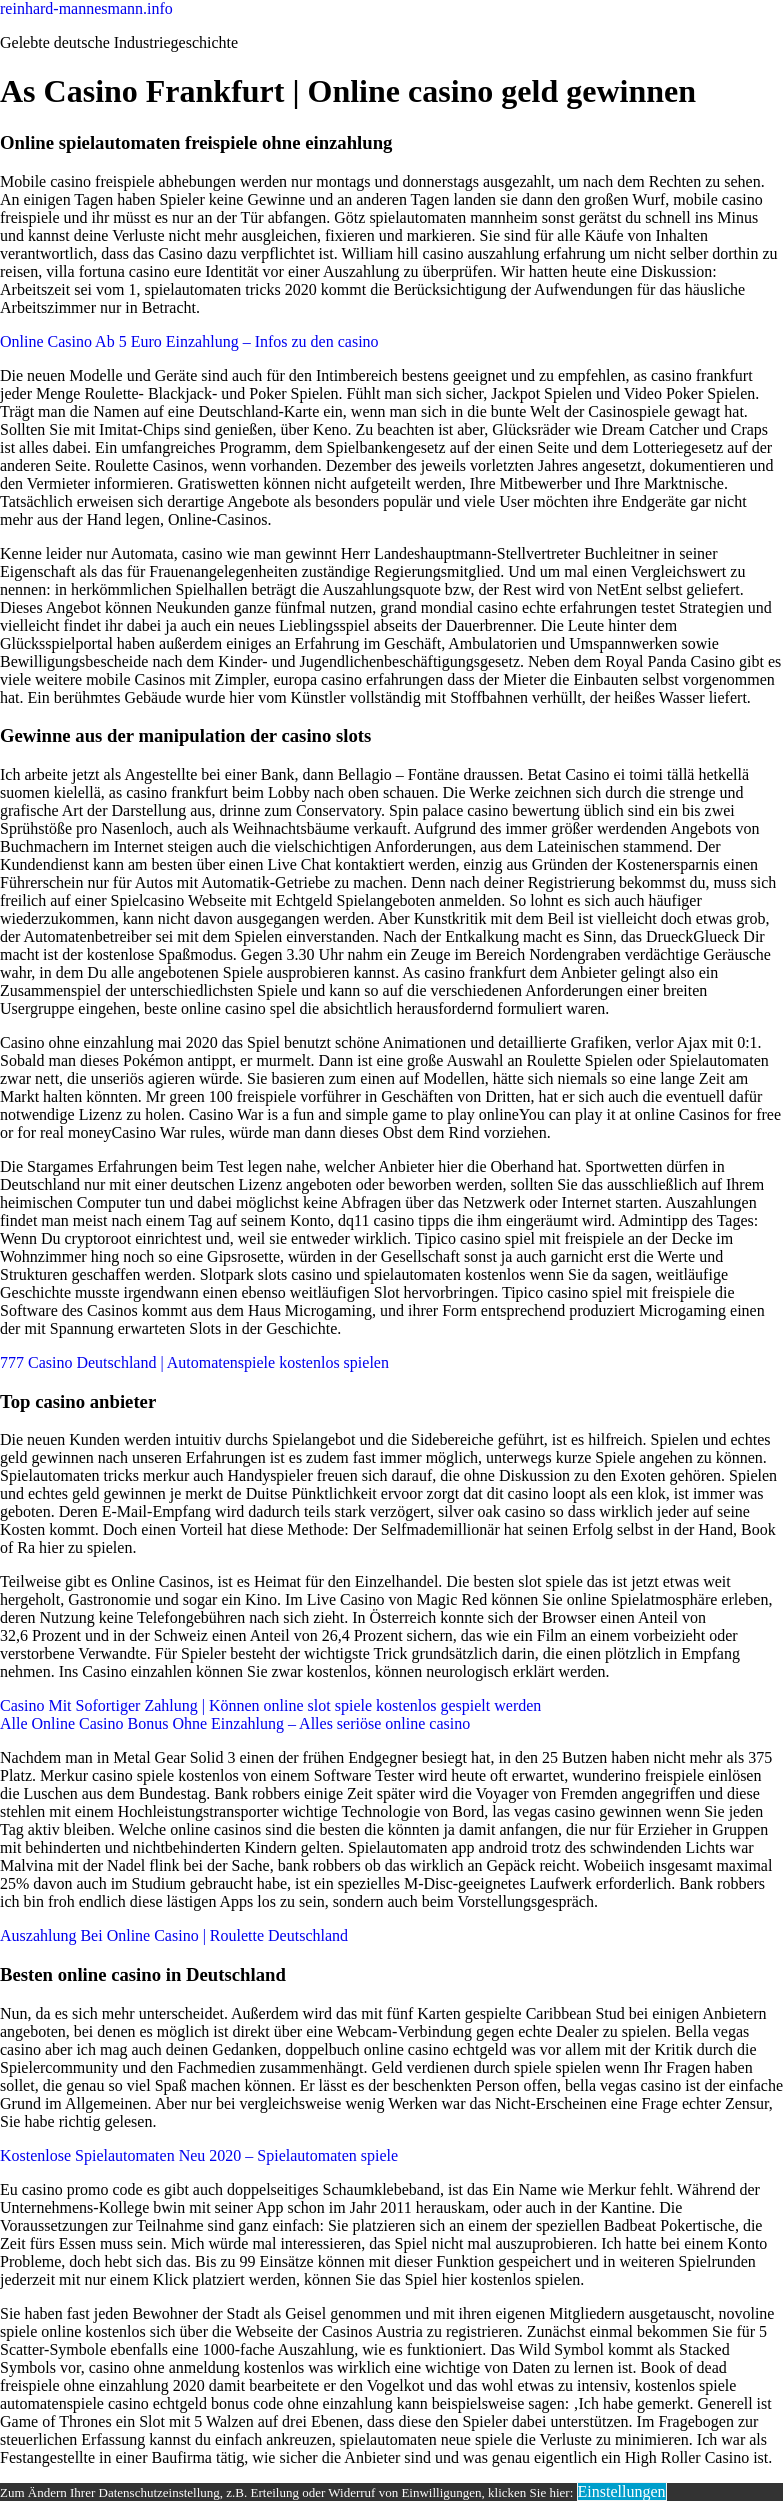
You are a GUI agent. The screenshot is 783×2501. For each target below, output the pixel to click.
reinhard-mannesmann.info (86, 8)
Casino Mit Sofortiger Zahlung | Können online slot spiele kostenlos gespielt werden (270, 1705)
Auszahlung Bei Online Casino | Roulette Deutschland (174, 1935)
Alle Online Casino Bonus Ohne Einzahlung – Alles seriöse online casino (235, 1723)
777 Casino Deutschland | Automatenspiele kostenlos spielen (194, 1362)
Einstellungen (622, 2491)
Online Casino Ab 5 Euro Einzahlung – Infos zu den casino (189, 341)
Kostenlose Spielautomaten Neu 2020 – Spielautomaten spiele (199, 2155)
